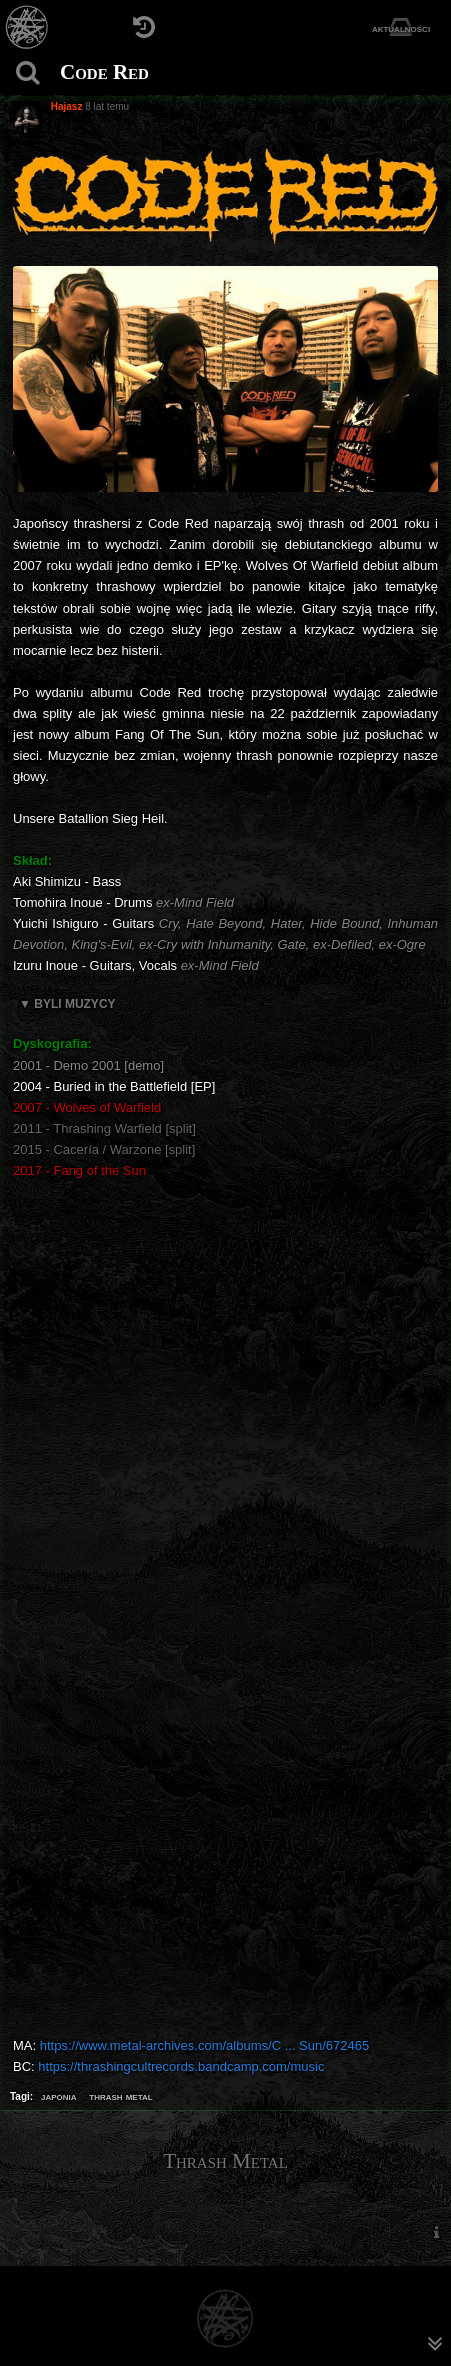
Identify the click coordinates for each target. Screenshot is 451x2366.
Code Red (104, 72)
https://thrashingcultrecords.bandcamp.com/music (181, 2066)
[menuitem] (436, 2232)
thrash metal (120, 2096)
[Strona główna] (27, 27)
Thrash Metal (225, 2161)
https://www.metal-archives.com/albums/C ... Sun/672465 (204, 2045)
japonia (59, 2096)
